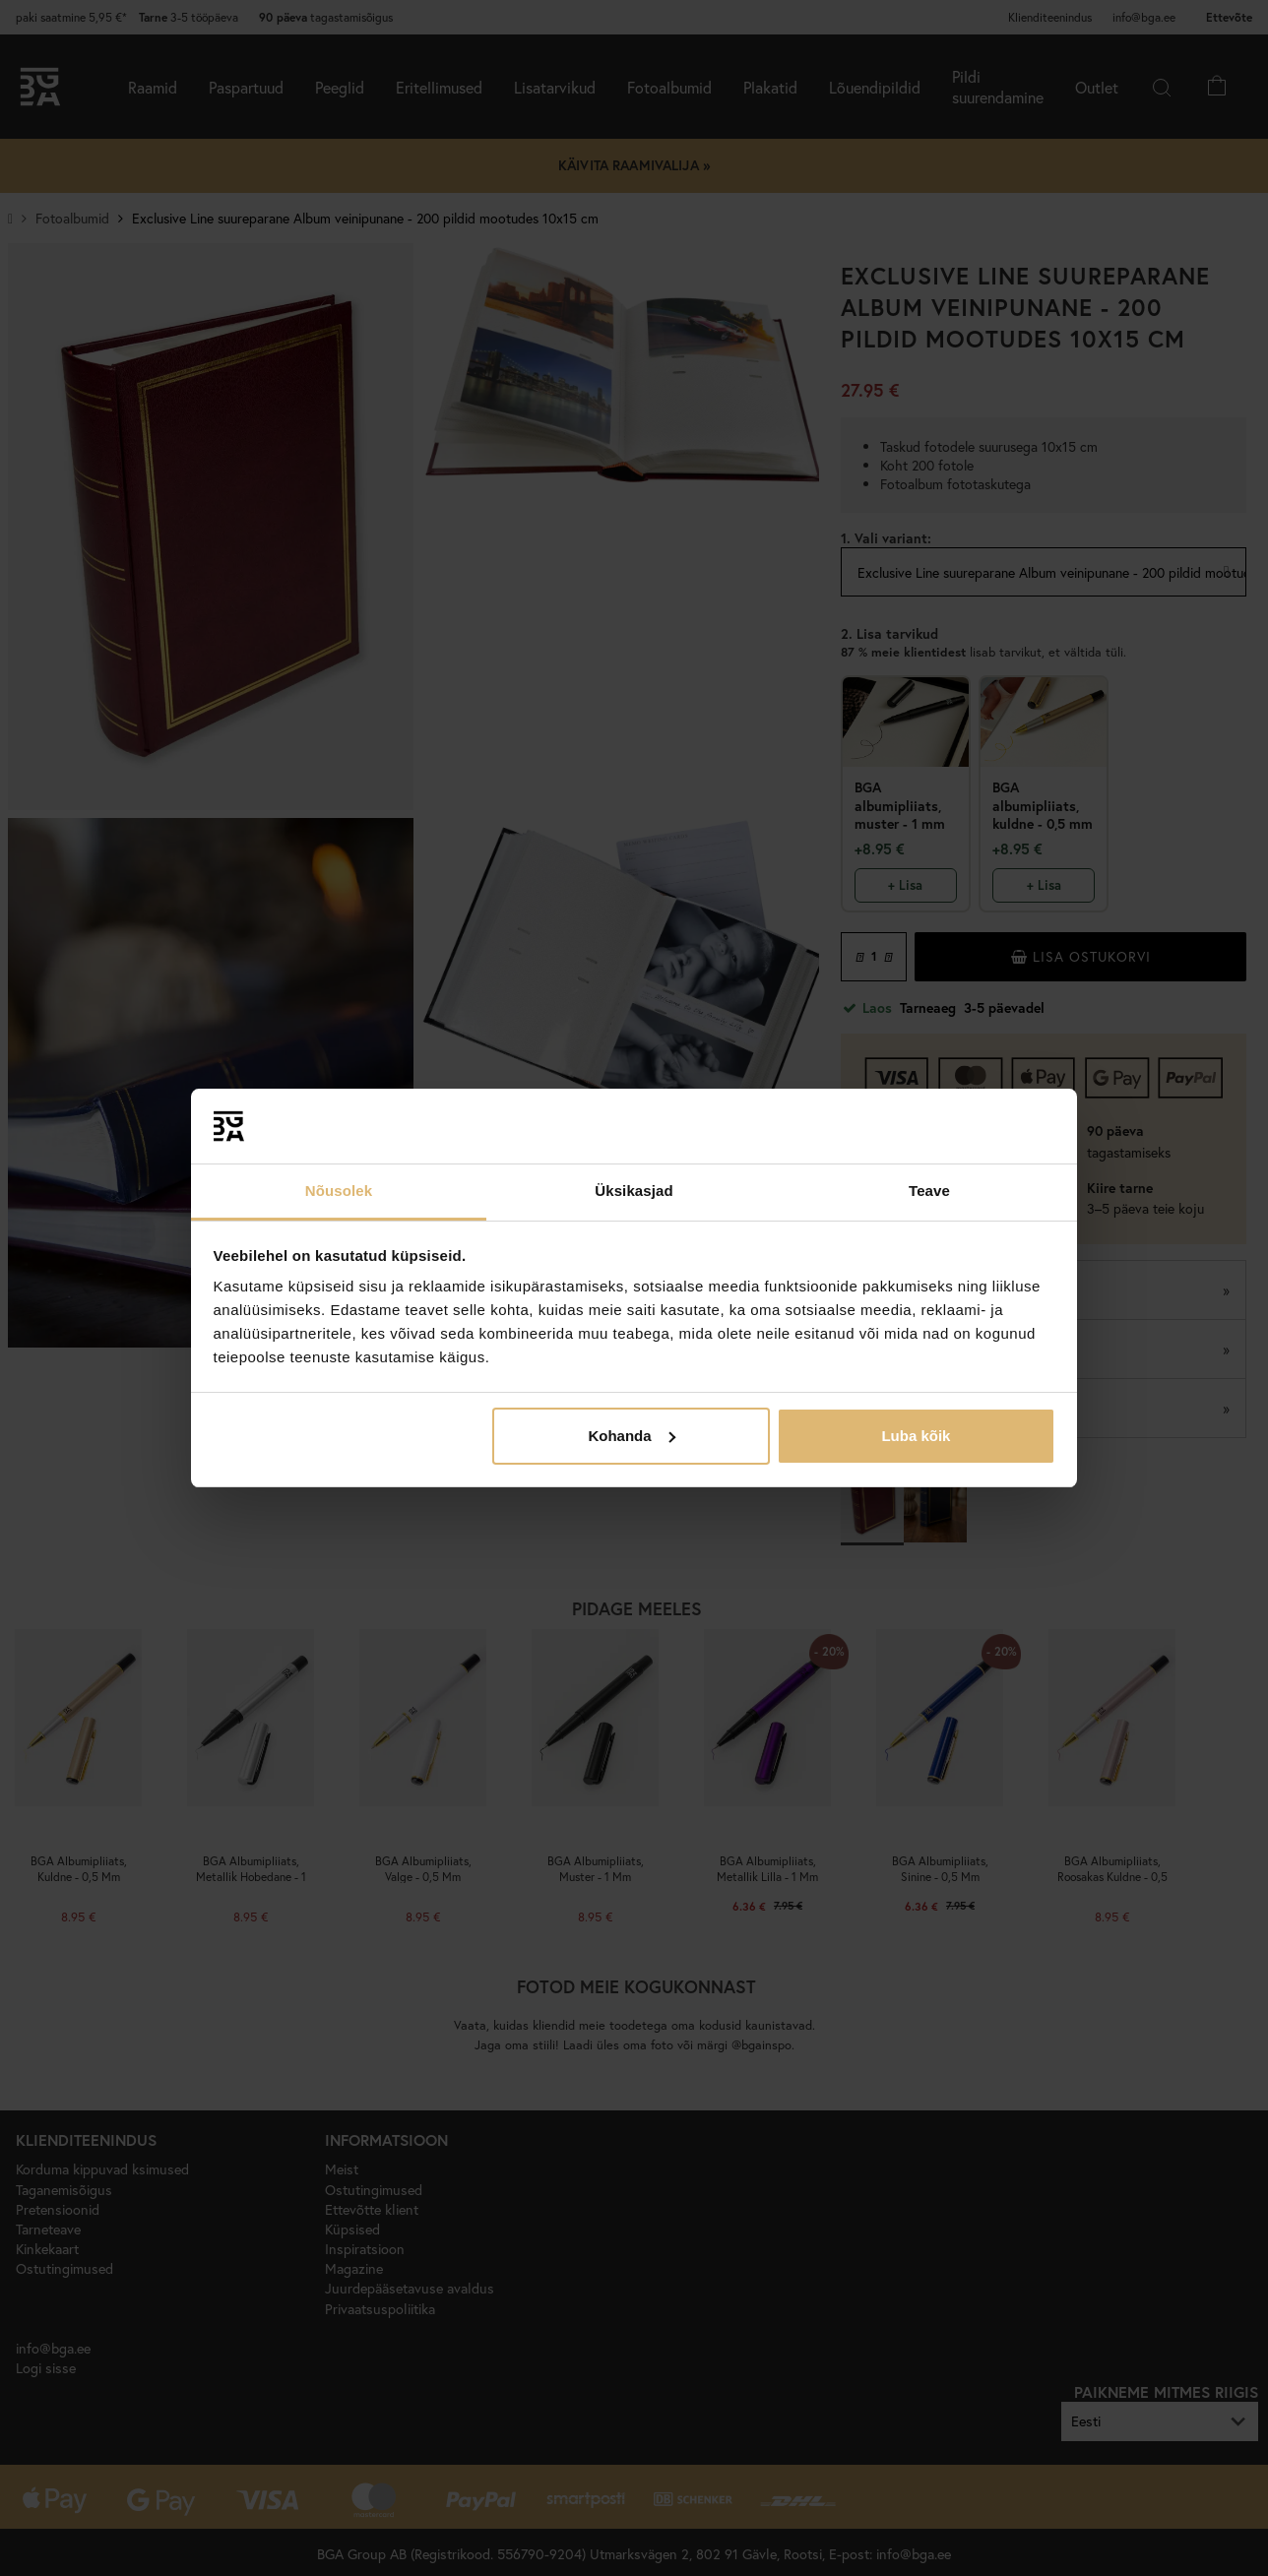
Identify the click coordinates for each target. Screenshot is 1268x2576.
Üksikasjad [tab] (633, 1190)
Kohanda (631, 1435)
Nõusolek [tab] (338, 1190)
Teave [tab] (929, 1190)
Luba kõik (915, 1435)
